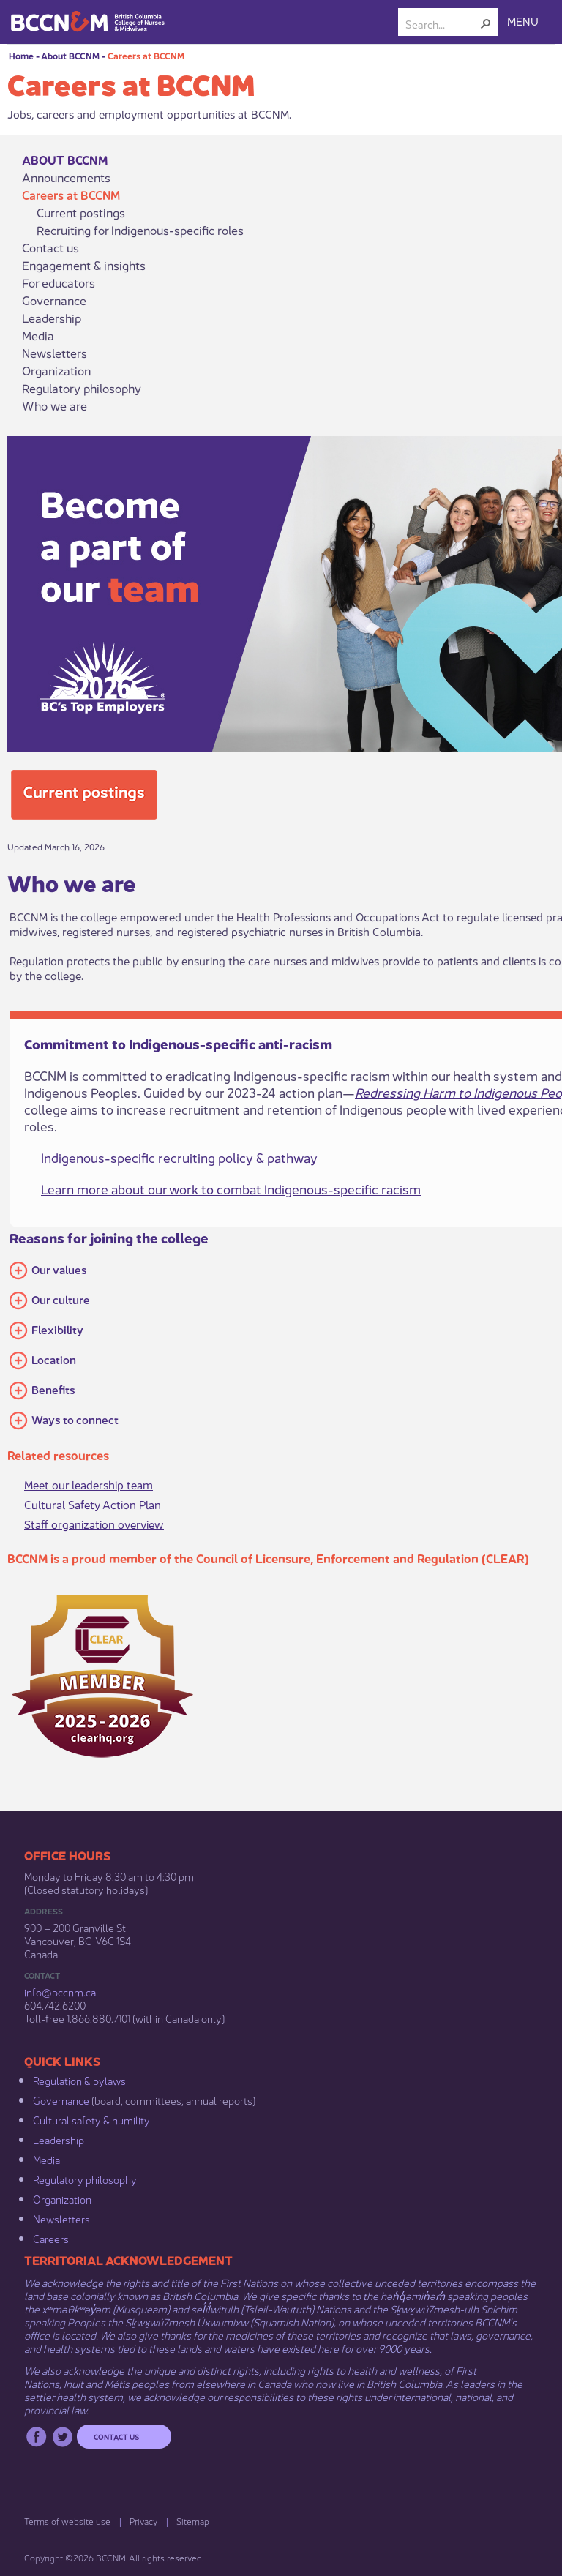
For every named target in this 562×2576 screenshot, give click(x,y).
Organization (56, 370)
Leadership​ (58, 2139)
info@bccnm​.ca (60, 1991)
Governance (54, 300)
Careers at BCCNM (146, 55)
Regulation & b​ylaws (79, 2080)
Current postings (81, 212)
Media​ (46, 2159)
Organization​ (62, 2198)
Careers (51, 2238)
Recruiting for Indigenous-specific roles (140, 230)
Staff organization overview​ (94, 1523)
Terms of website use (67, 2521)
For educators (58, 282)
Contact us (50, 247)
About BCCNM (70, 55)
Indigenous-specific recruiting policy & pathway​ (179, 1157)
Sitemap (192, 2521)
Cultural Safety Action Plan (92, 1503)
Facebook (36, 2437)
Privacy (143, 2521)
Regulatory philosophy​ (85, 2179)
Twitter (62, 2437)
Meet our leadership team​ (88, 1483)
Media (38, 335)
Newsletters (54, 353)
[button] (486, 23)
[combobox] (442, 23)
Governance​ (61, 2100)
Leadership (51, 317)
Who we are (54, 405)
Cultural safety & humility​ (91, 2119)
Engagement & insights (84, 265)
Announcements (66, 177)
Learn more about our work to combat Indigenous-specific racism (231, 1188)
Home (21, 55)
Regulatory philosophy (81, 388)
